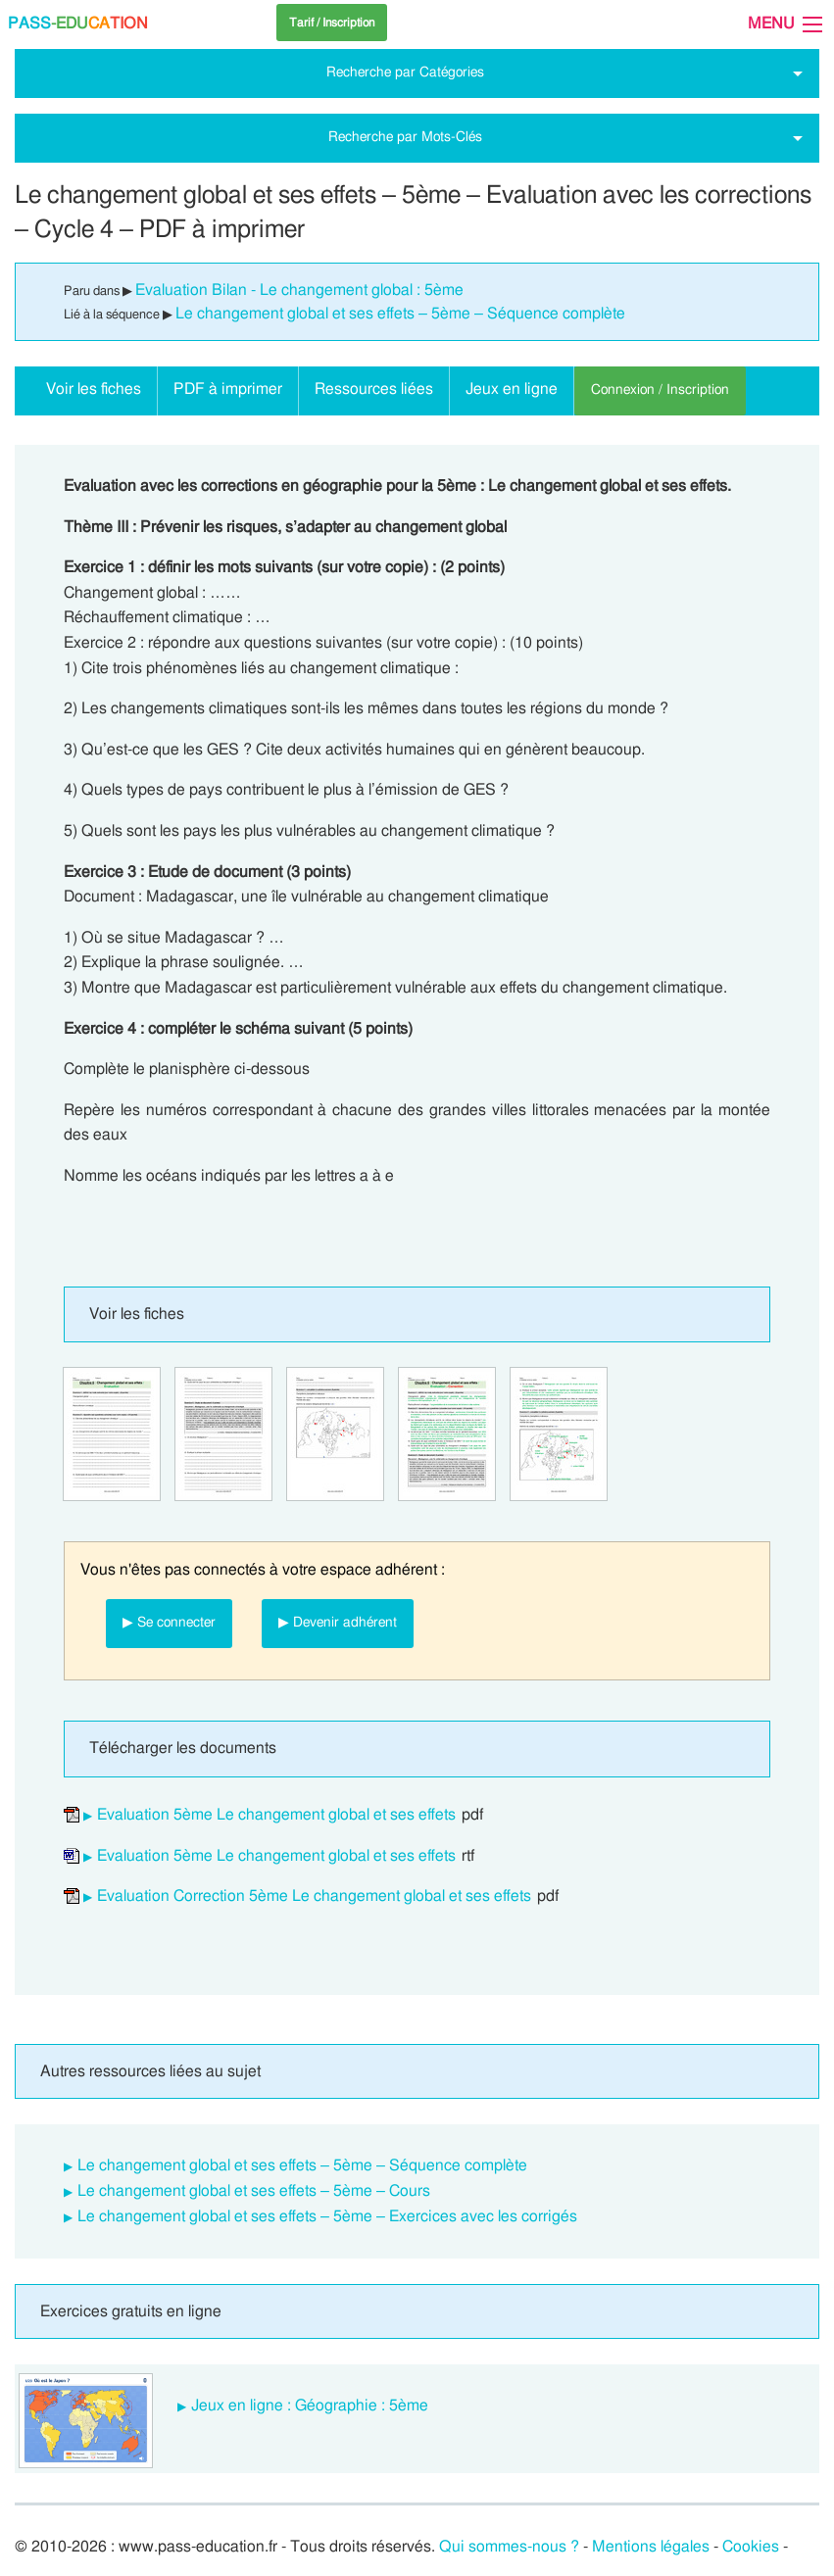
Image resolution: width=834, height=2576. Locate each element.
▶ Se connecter (169, 1622)
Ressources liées (374, 389)
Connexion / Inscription (660, 389)
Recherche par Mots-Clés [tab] (405, 136)
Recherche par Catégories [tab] (405, 72)
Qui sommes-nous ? (509, 2546)
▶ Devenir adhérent (337, 1622)
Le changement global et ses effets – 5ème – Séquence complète (400, 313)
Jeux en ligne (512, 389)
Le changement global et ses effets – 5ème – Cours (253, 2191)
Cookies (750, 2546)
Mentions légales (651, 2546)
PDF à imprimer (227, 389)
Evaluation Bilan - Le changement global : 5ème (299, 290)
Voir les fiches (93, 389)
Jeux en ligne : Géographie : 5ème (309, 2405)
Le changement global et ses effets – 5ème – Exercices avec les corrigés (327, 2216)
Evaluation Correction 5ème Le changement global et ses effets (314, 1896)
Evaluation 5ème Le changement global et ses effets (276, 1815)
